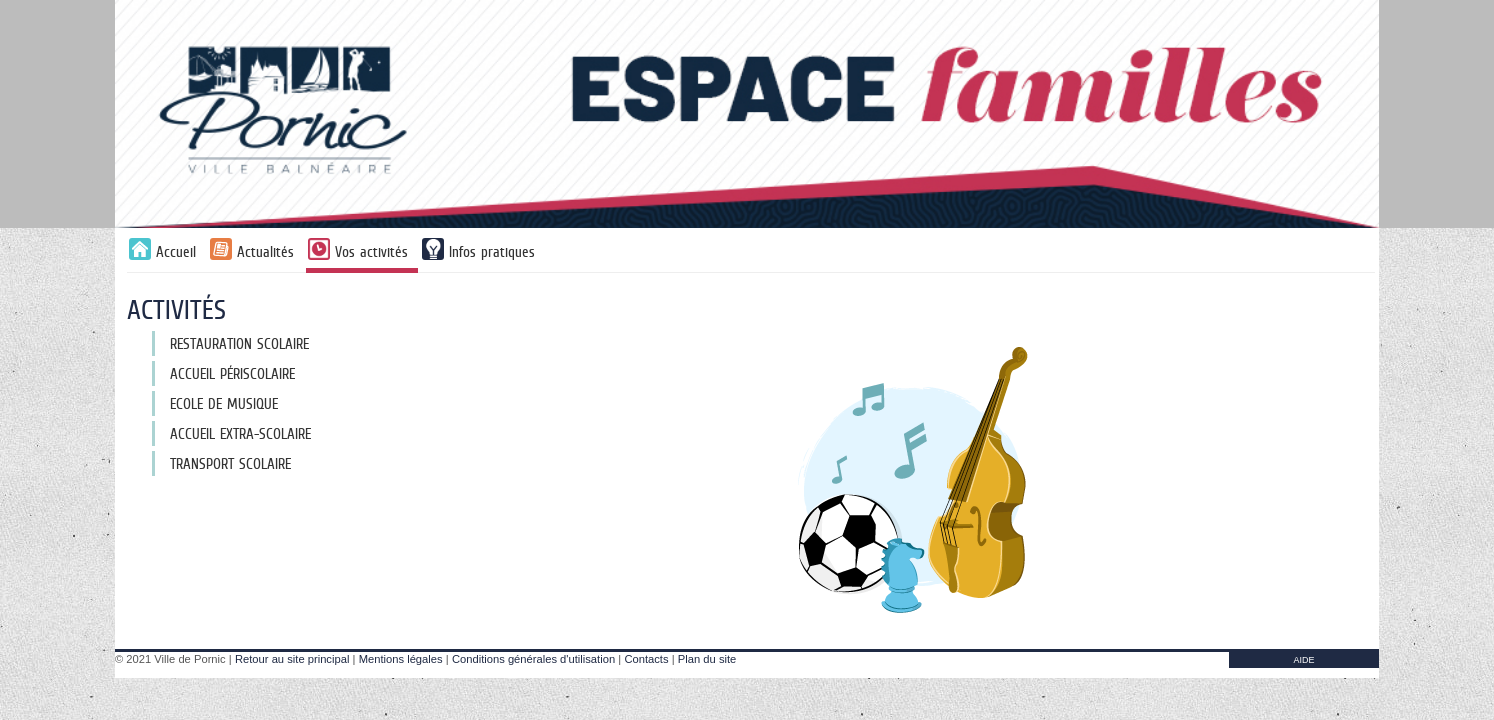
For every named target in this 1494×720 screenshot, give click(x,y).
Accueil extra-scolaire (240, 433)
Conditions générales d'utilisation (533, 659)
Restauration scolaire (239, 343)
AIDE (1303, 660)
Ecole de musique (224, 403)
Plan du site (707, 659)
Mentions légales (401, 659)
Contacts (646, 659)
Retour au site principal (292, 659)
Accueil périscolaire (232, 373)
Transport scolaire (230, 463)
